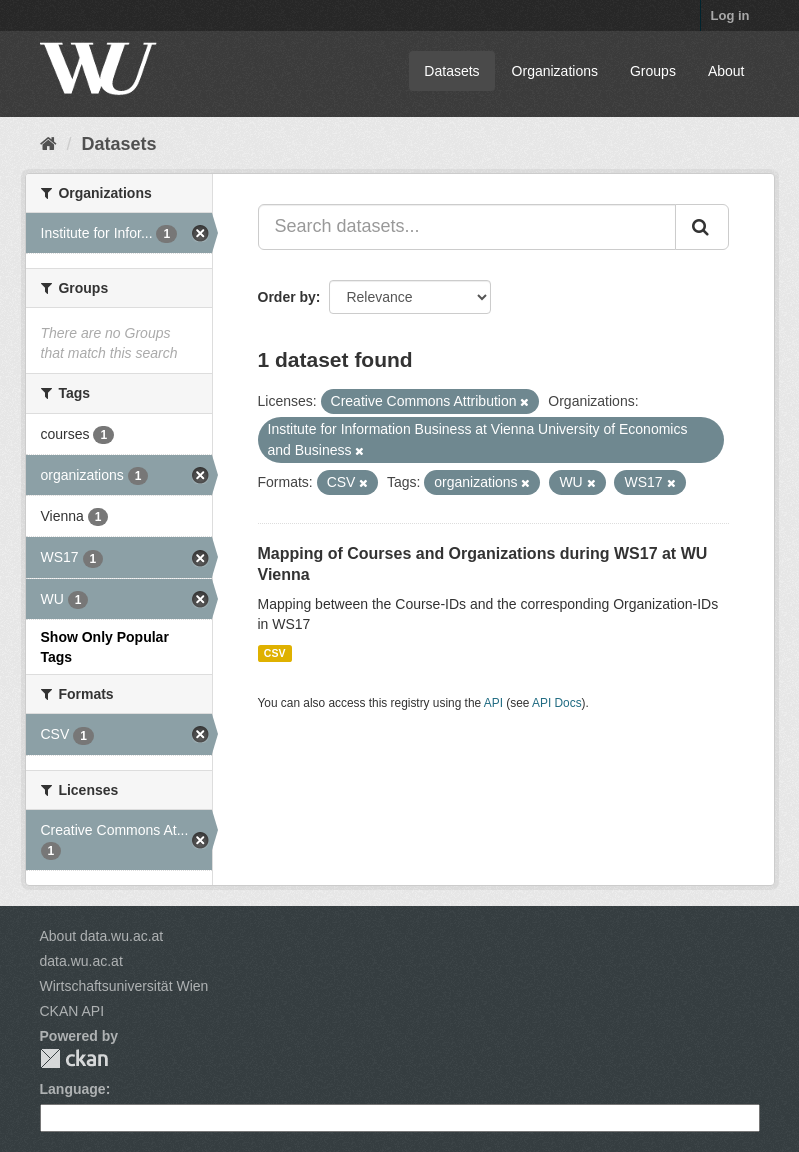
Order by (287, 297)
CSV (275, 653)
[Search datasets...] (467, 227)
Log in (730, 15)
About (726, 71)
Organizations (555, 71)
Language (73, 1089)
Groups (653, 71)
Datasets (451, 71)
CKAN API (72, 1011)
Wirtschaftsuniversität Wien (124, 986)
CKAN (74, 1058)
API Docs (557, 703)
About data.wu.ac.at (102, 936)
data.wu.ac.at (81, 961)
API (493, 703)
